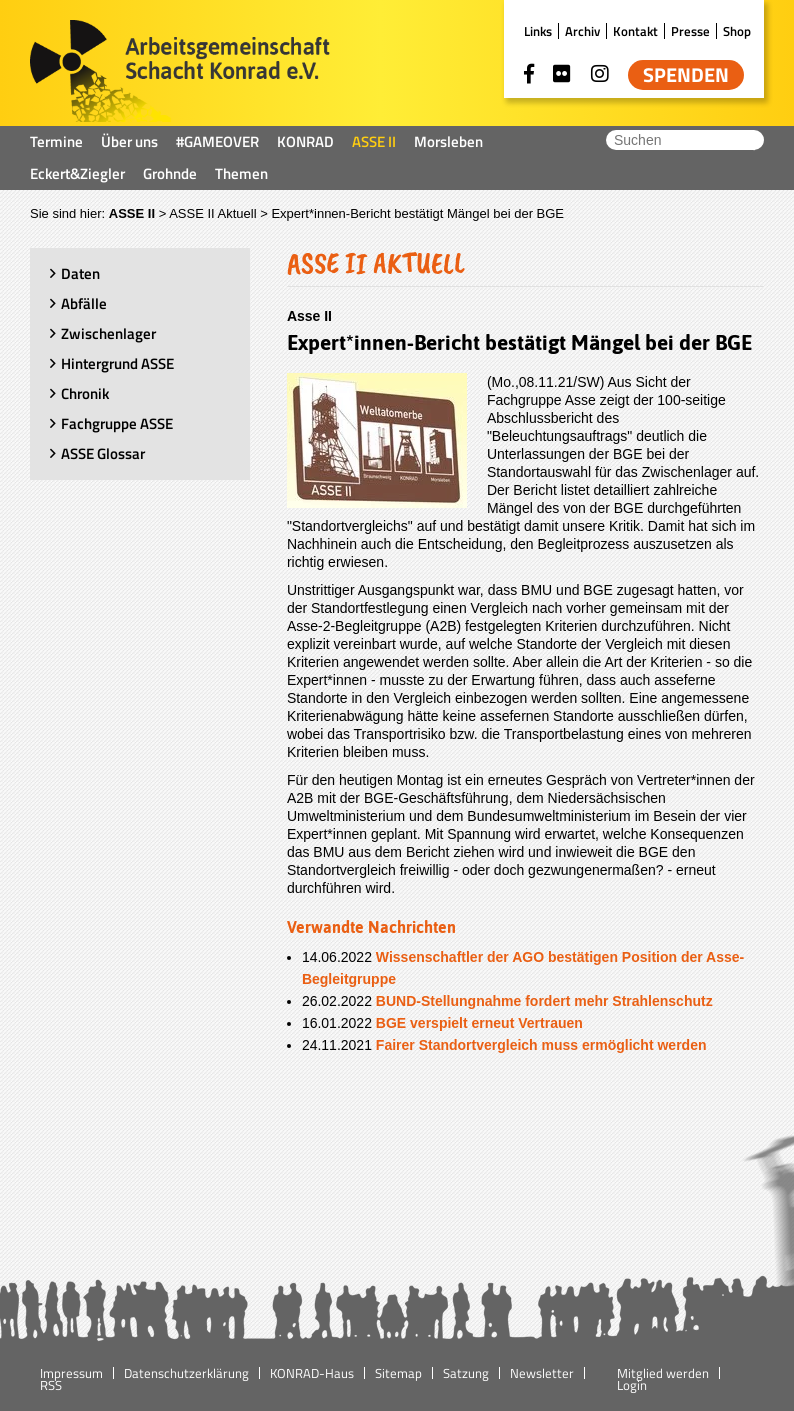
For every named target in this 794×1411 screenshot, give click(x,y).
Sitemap (398, 1373)
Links (538, 31)
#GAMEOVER (217, 141)
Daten (80, 273)
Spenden (686, 75)
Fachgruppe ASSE (117, 423)
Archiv (582, 31)
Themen (241, 173)
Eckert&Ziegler (77, 173)
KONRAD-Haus (312, 1373)
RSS (51, 1385)
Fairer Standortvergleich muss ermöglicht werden (541, 1045)
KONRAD (305, 141)
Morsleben (448, 141)
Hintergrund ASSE (117, 363)
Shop (737, 31)
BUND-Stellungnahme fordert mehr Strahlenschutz (544, 1001)
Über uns (129, 141)
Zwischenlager (108, 333)
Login (632, 1385)
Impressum (71, 1373)
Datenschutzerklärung (186, 1373)
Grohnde (170, 173)
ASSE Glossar (103, 453)
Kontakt (635, 31)
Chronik (85, 393)
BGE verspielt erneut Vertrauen (479, 1023)
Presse (690, 31)
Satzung (466, 1373)
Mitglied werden (663, 1373)
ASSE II (374, 141)
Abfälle (84, 303)
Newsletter (542, 1373)
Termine (56, 141)
